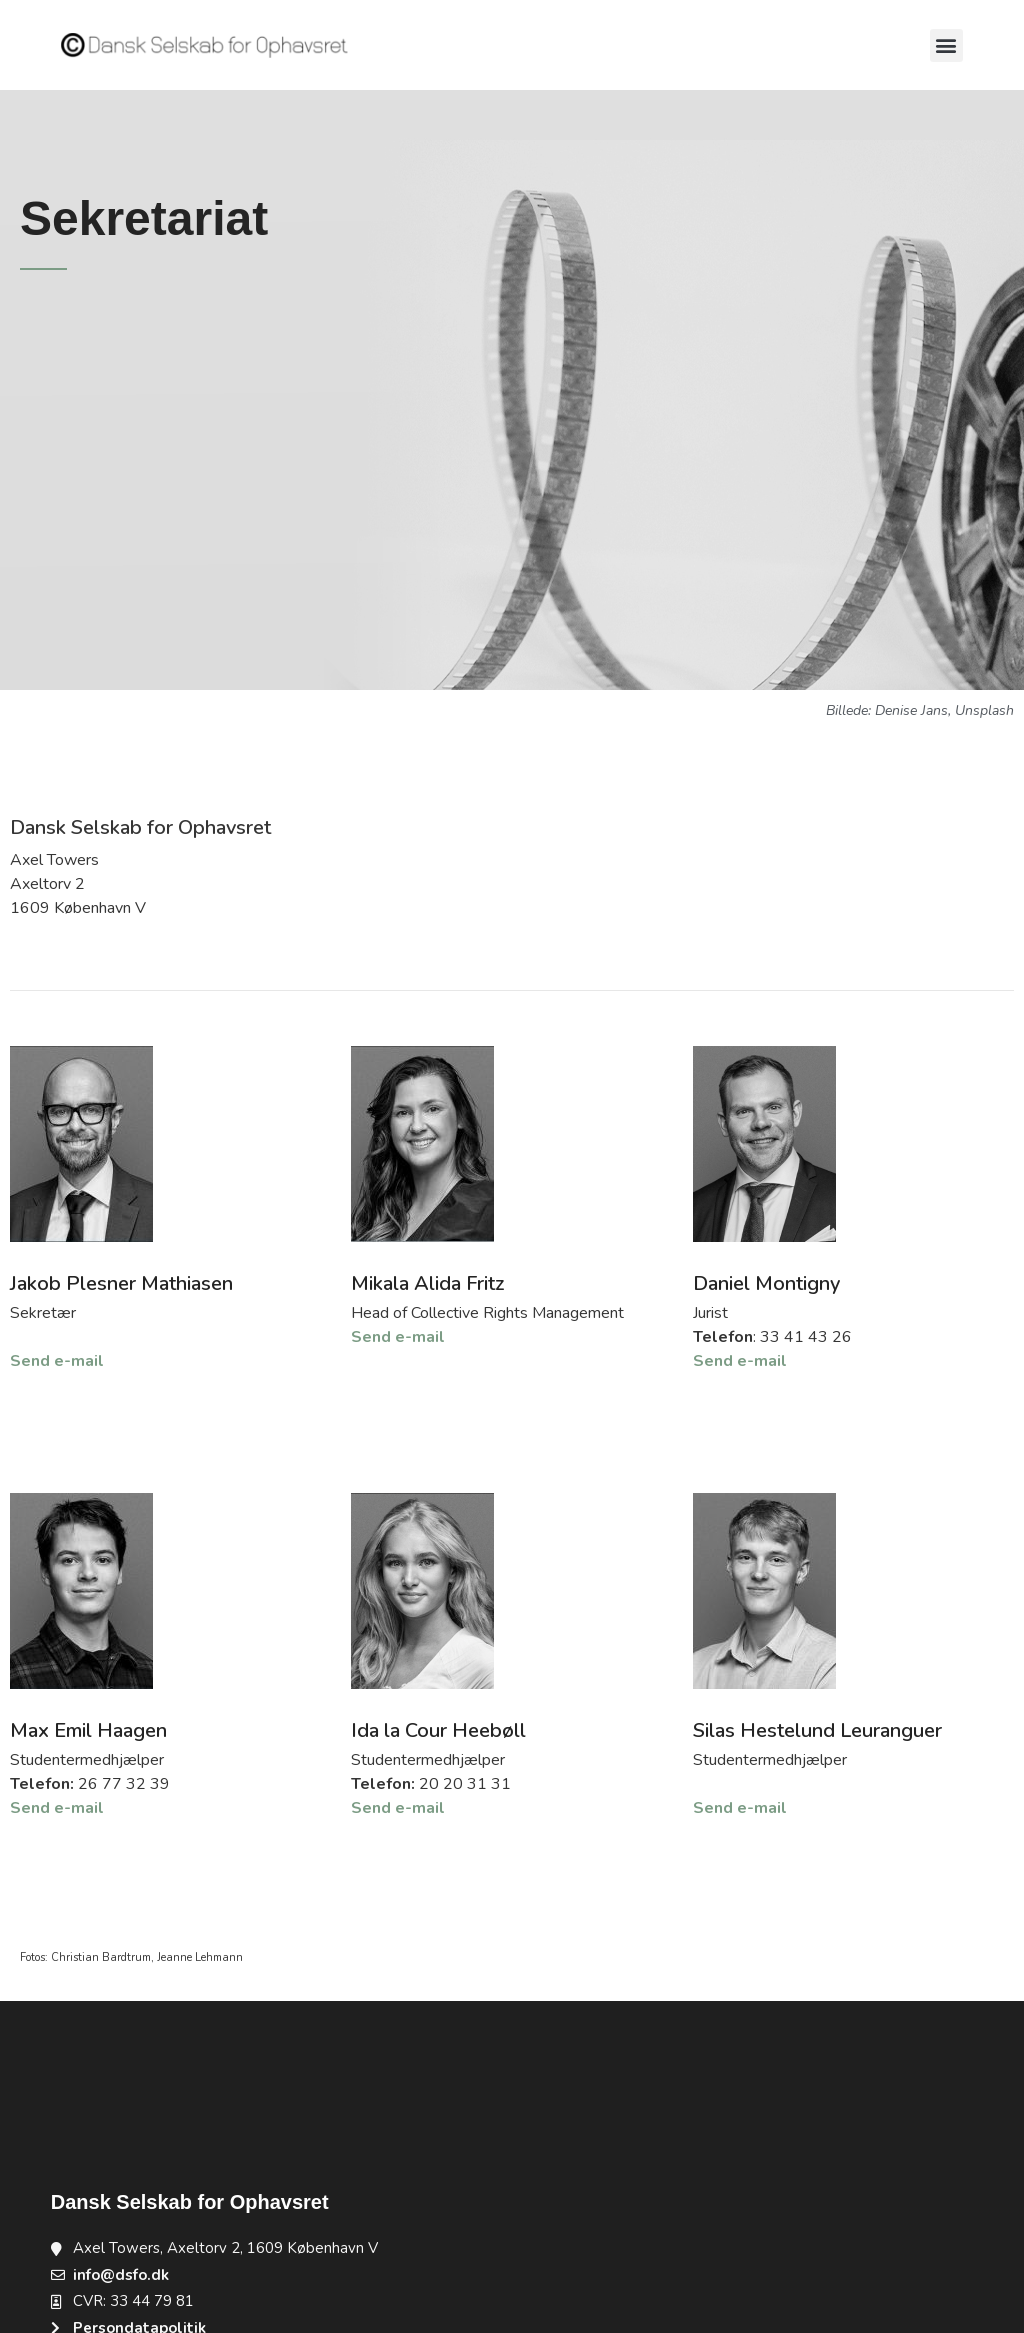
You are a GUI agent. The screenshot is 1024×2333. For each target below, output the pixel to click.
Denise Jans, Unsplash (944, 710)
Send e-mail (57, 1361)
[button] (946, 45)
